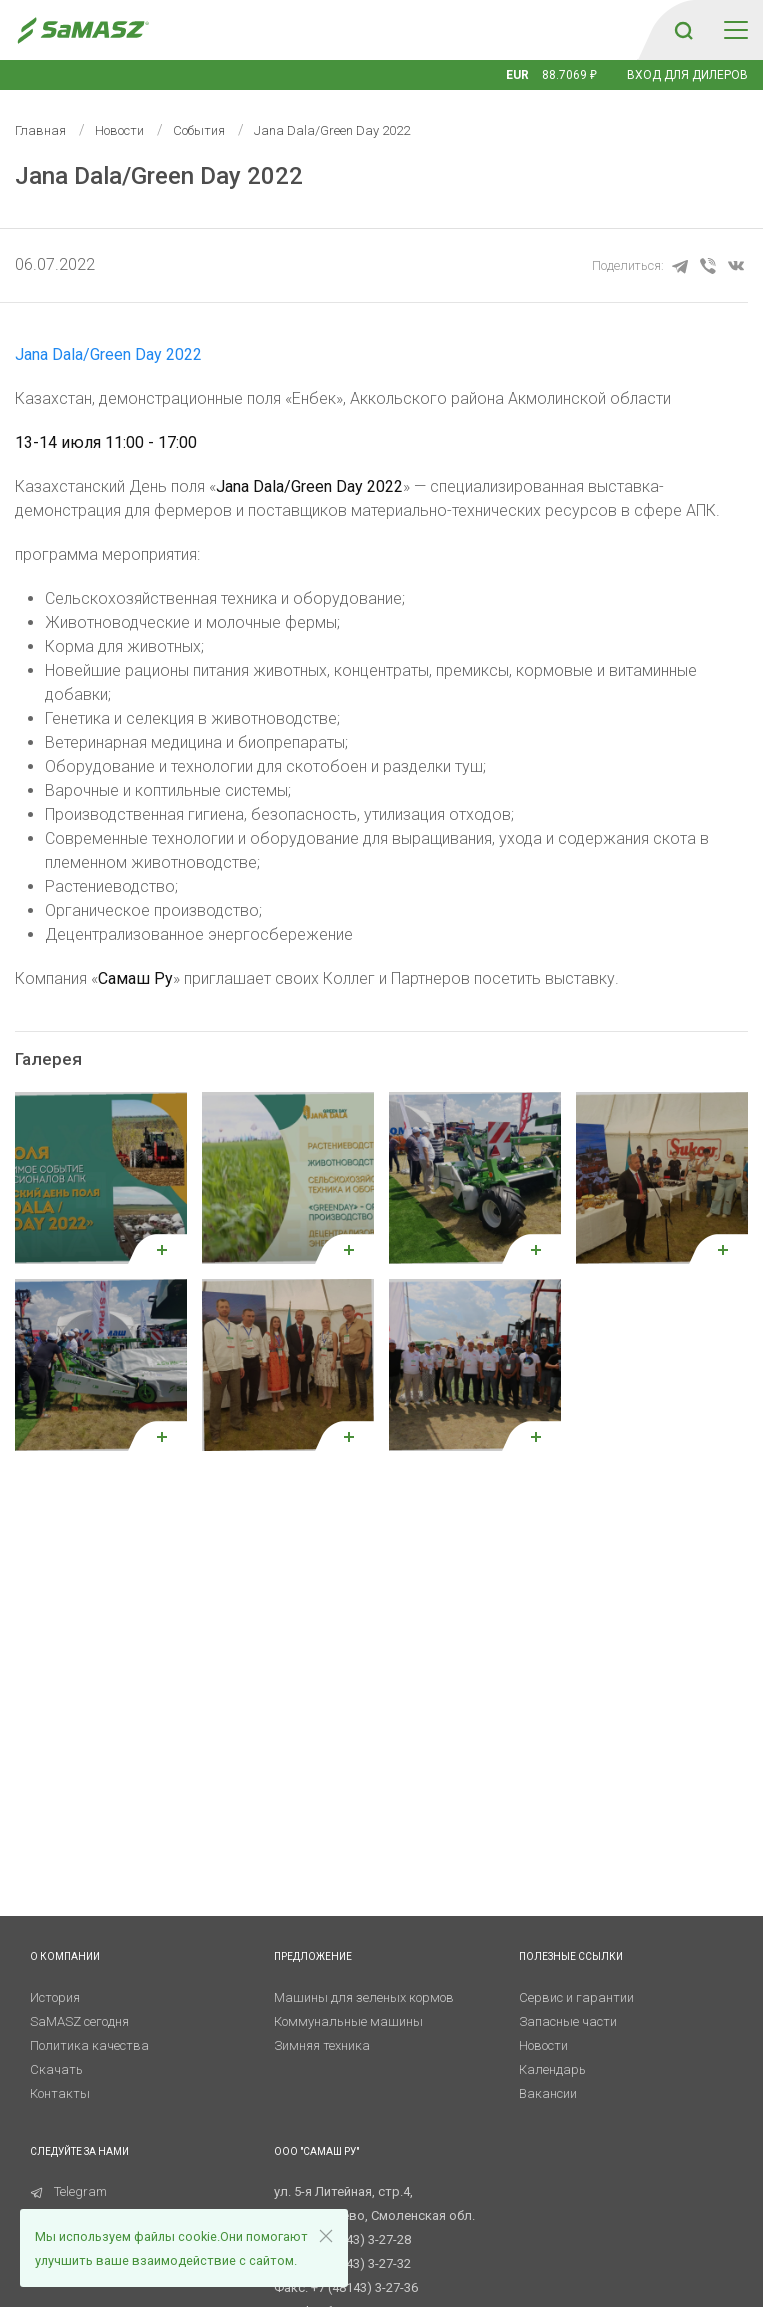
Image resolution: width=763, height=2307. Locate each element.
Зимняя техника (322, 2045)
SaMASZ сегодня (79, 2021)
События (199, 130)
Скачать (56, 2069)
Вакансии (548, 2093)
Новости (119, 130)
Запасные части (568, 2021)
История (55, 1997)
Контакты (60, 2093)
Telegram (68, 2191)
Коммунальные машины (348, 2021)
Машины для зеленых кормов (364, 1997)
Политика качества (89, 2045)
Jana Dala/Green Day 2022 (108, 354)
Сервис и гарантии (576, 1997)
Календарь (552, 2069)
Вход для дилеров (687, 75)
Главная (40, 130)
